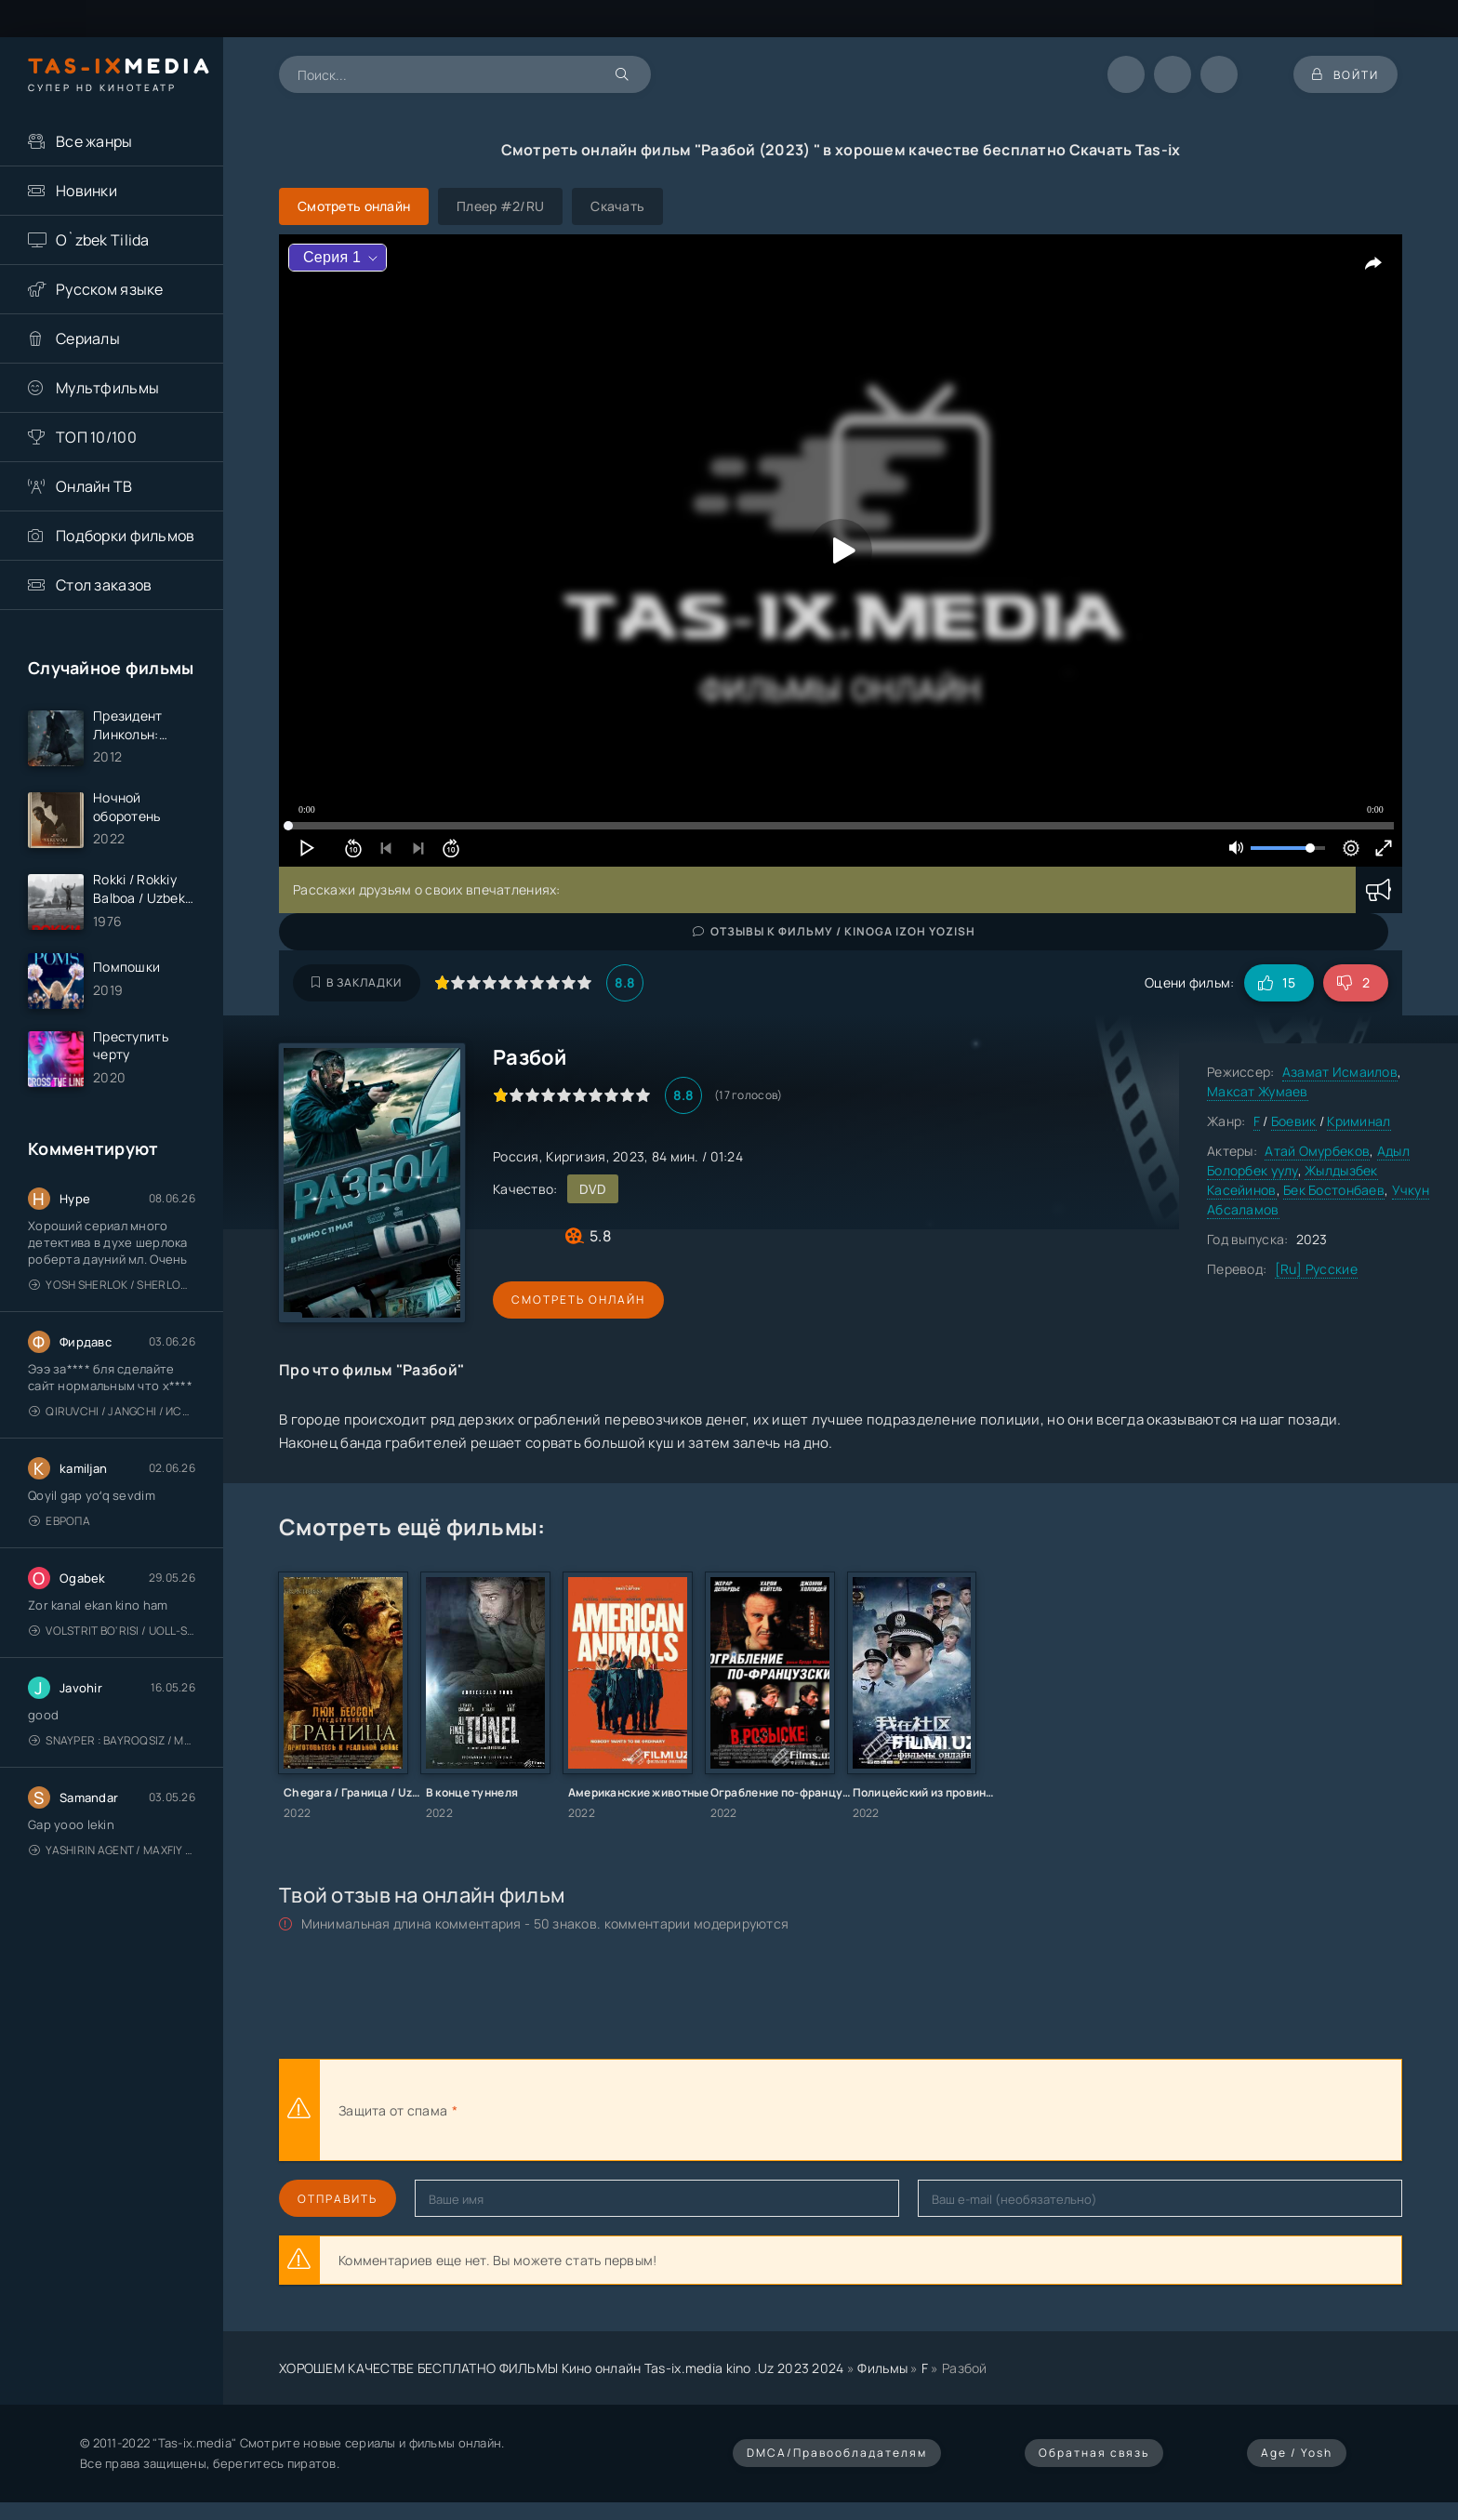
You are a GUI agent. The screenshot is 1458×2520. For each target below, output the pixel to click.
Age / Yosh (1296, 2452)
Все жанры (94, 141)
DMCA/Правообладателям (837, 2452)
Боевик (1294, 1121)
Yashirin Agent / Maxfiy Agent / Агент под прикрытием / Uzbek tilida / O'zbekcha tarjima (112, 1850)
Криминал (1358, 1121)
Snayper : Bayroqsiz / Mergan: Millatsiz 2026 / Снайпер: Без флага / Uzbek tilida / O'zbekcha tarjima (112, 1740)
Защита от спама (392, 2110)
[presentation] (665, 2110)
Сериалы (88, 338)
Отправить (338, 2199)
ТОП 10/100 (96, 437)
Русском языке (110, 289)
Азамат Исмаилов (1340, 1072)
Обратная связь (1094, 2452)
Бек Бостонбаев (1334, 1190)
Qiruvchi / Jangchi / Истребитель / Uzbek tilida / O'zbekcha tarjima (112, 1411)
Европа (59, 1521)
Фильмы (882, 2368)
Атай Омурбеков (1317, 1151)
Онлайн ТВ (94, 486)
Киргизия (575, 1156)
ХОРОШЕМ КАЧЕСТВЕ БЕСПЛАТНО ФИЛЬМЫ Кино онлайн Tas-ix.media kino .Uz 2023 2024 (561, 2368)
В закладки (356, 982)
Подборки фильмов (125, 535)
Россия (516, 1156)
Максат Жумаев (1257, 1091)
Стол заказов (104, 585)
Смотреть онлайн (578, 1299)
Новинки (86, 190)
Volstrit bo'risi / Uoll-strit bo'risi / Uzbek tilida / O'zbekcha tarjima (112, 1630)
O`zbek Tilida (103, 240)
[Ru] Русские (1316, 1269)
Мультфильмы (107, 388)
